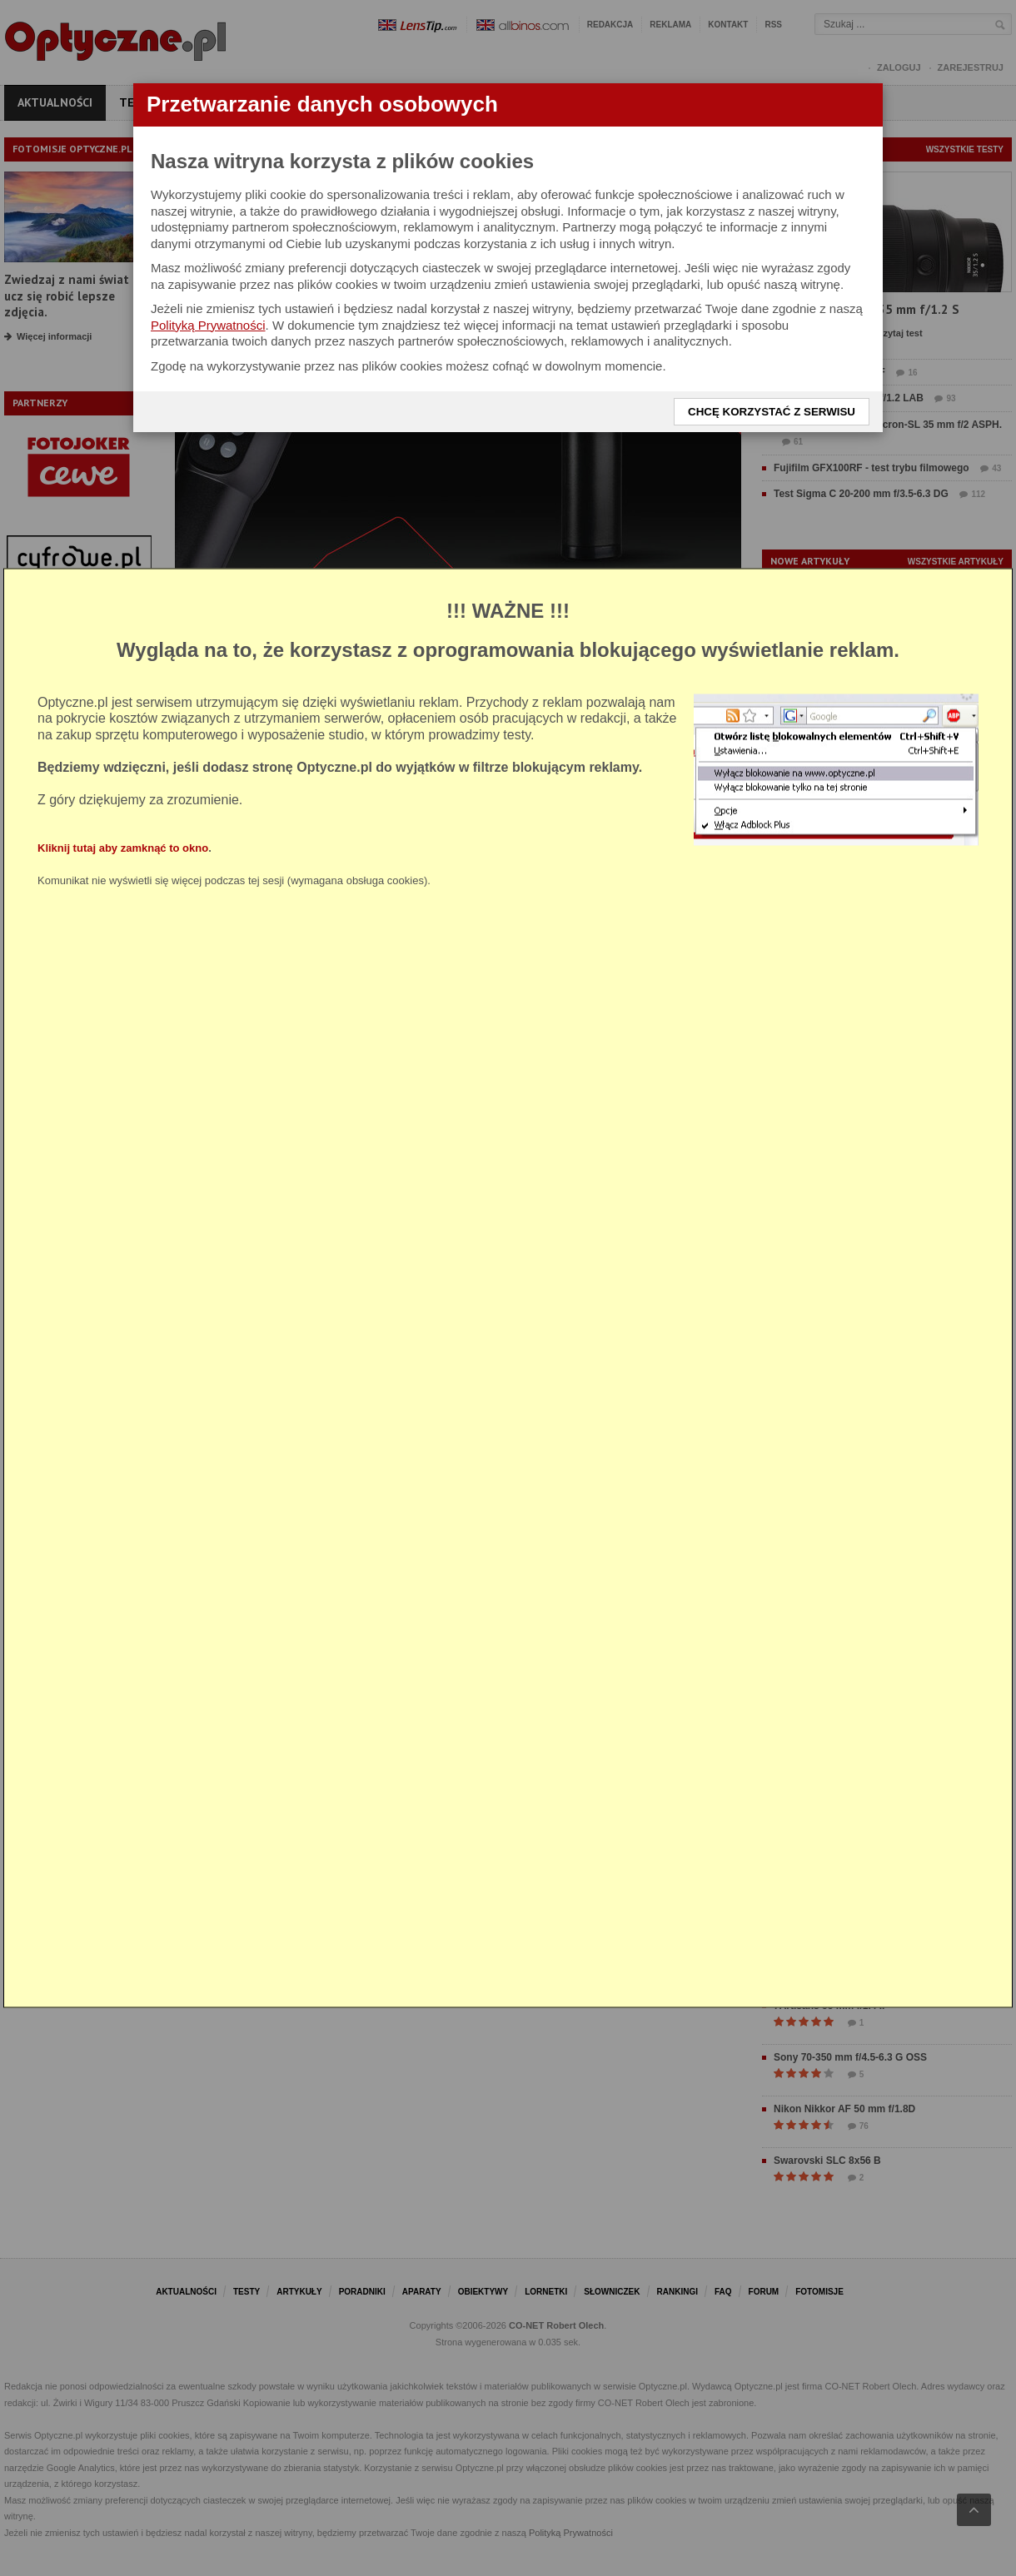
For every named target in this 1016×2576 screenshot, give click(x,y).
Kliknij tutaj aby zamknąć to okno (122, 848)
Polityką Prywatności (208, 325)
